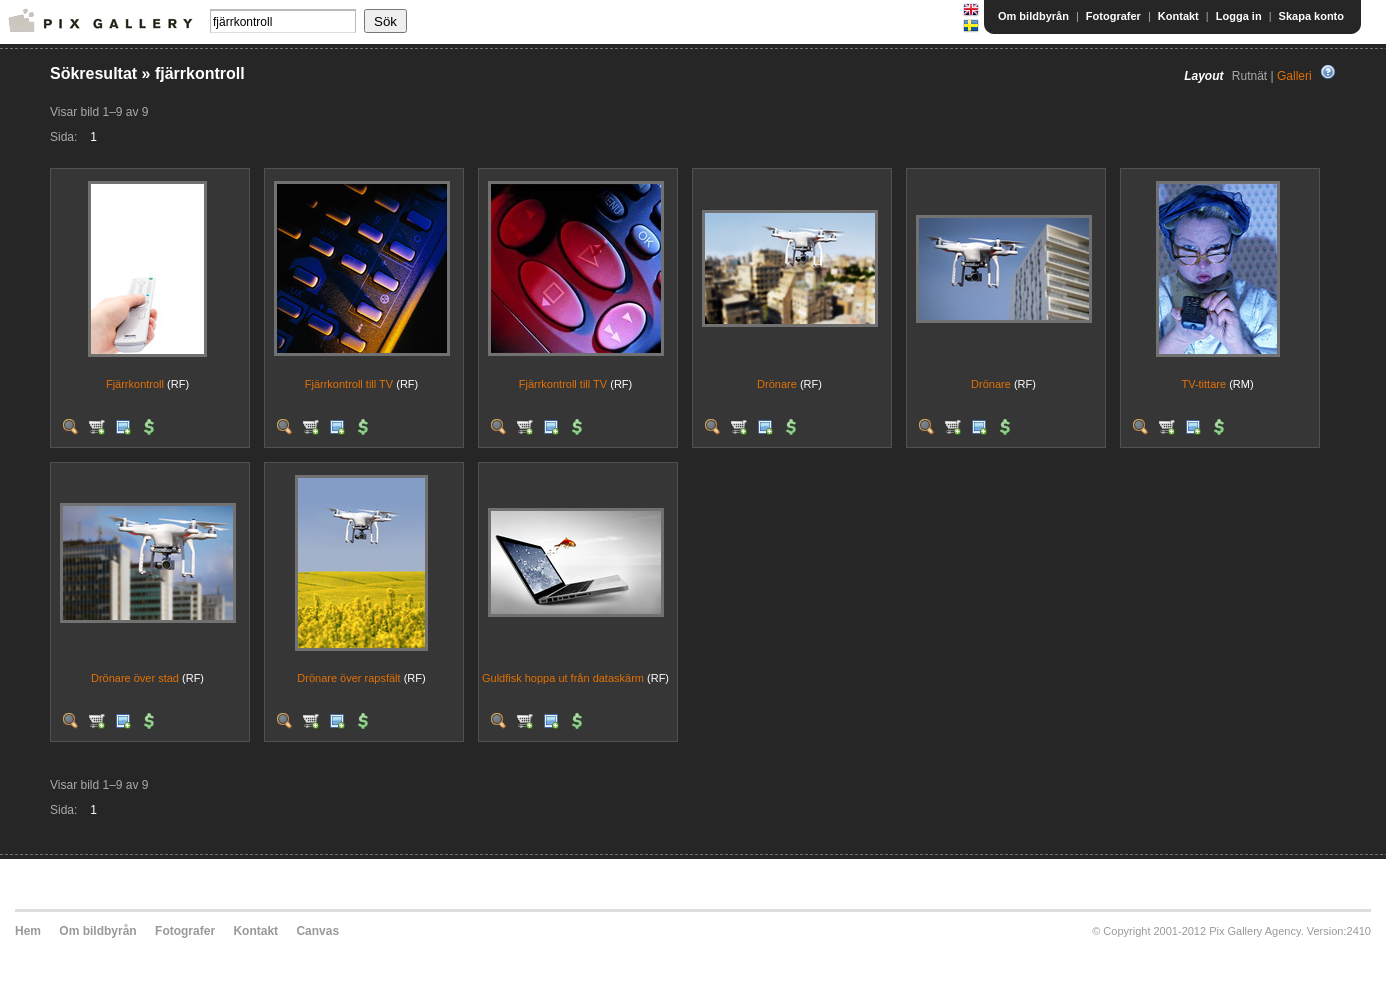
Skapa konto (1311, 16)
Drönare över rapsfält (348, 678)
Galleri (1294, 76)
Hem (28, 931)
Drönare (777, 384)
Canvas (317, 931)
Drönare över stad (135, 678)
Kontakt (1178, 16)
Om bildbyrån (1033, 16)
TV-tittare (1203, 384)
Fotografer (1113, 16)
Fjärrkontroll (135, 384)
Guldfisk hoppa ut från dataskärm (563, 678)
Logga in (1239, 16)
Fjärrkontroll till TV (349, 384)
